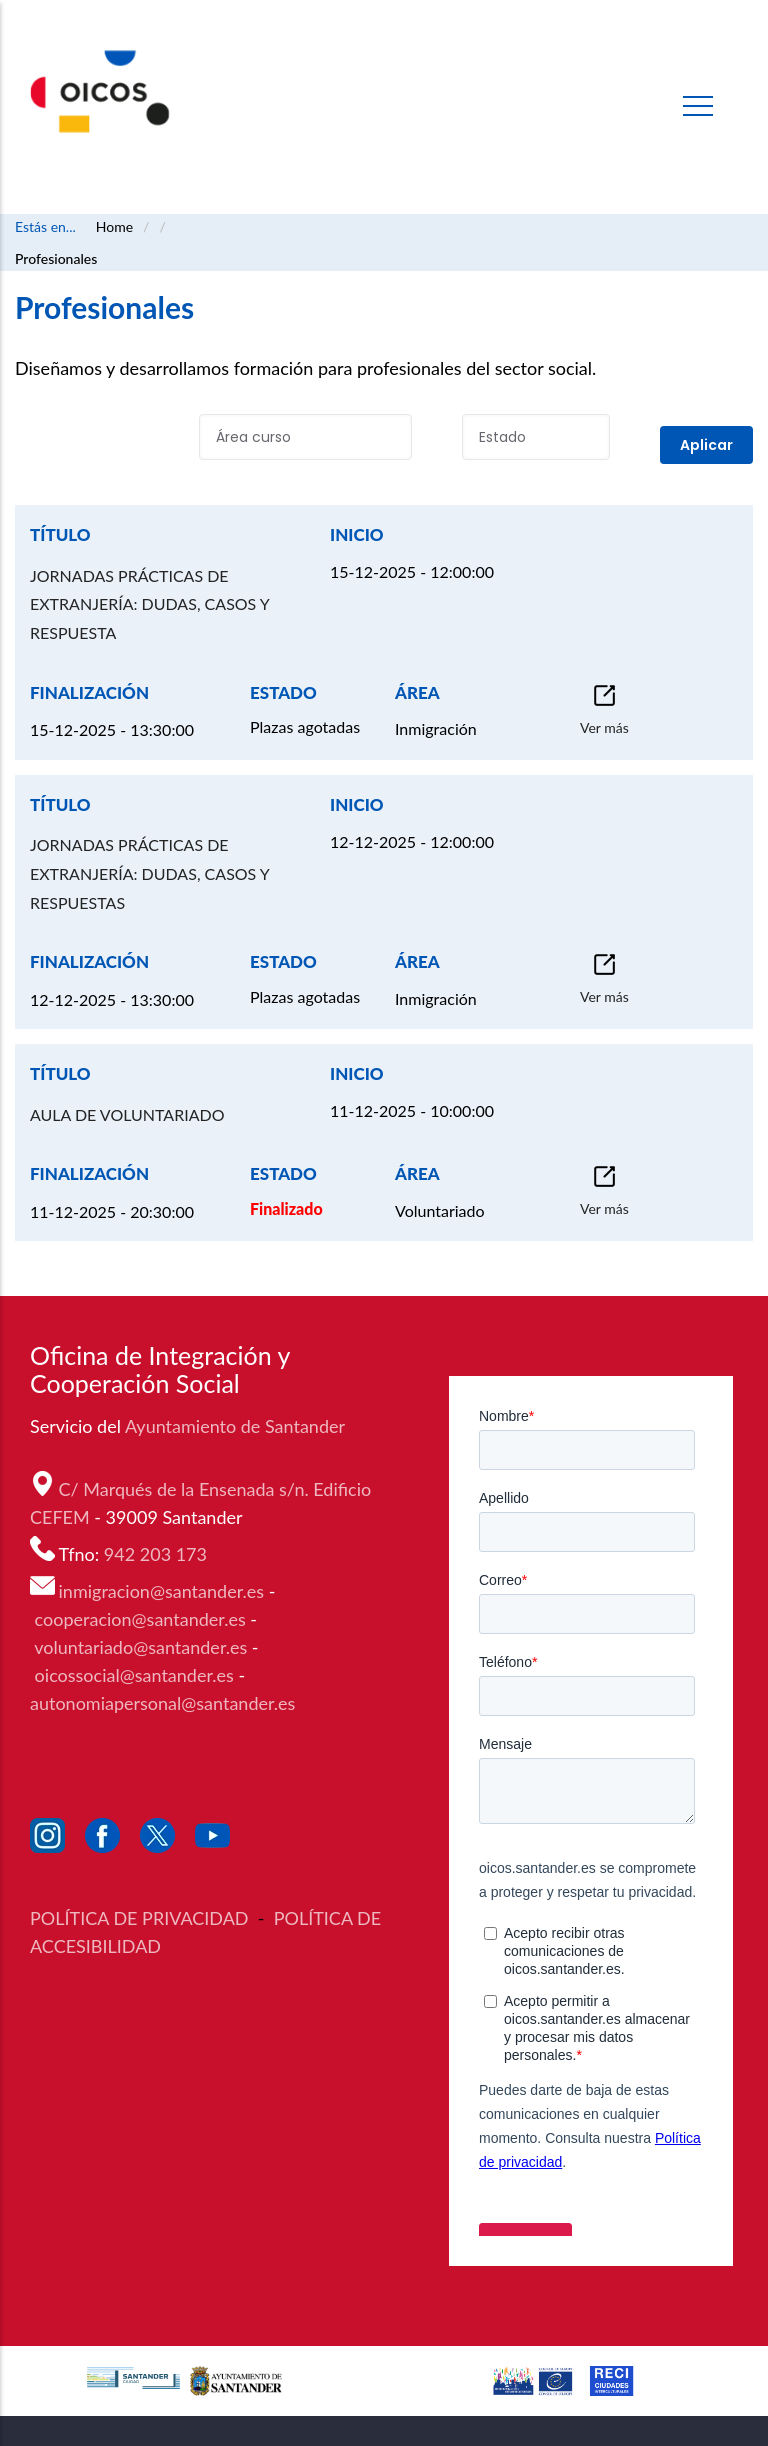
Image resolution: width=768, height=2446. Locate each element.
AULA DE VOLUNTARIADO (127, 1114)
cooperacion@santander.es (140, 1619)
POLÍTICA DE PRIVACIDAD (141, 1918)
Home (114, 226)
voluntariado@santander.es (140, 1647)
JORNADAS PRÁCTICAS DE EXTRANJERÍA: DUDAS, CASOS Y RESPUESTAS (149, 873)
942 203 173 (158, 1554)
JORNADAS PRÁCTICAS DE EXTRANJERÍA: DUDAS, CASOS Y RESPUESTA (149, 604)
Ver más (604, 727)
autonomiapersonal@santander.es (162, 1703)
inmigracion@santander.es (162, 1591)
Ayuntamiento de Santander (237, 1426)
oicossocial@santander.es (134, 1675)
